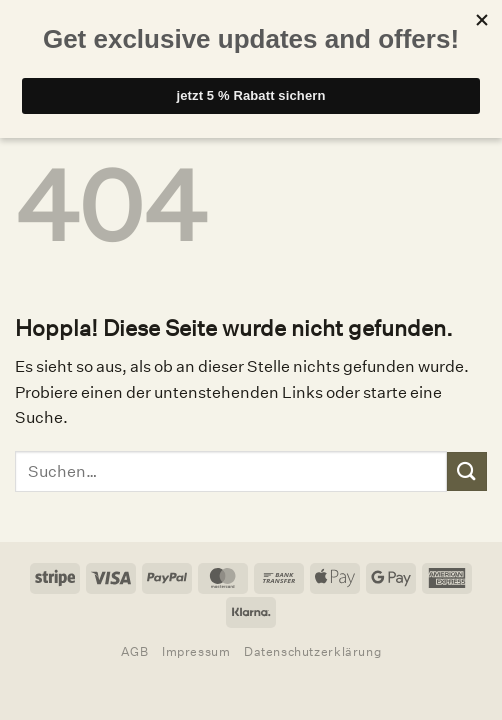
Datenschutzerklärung (312, 651)
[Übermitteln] (467, 471)
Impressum (196, 651)
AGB (135, 651)
